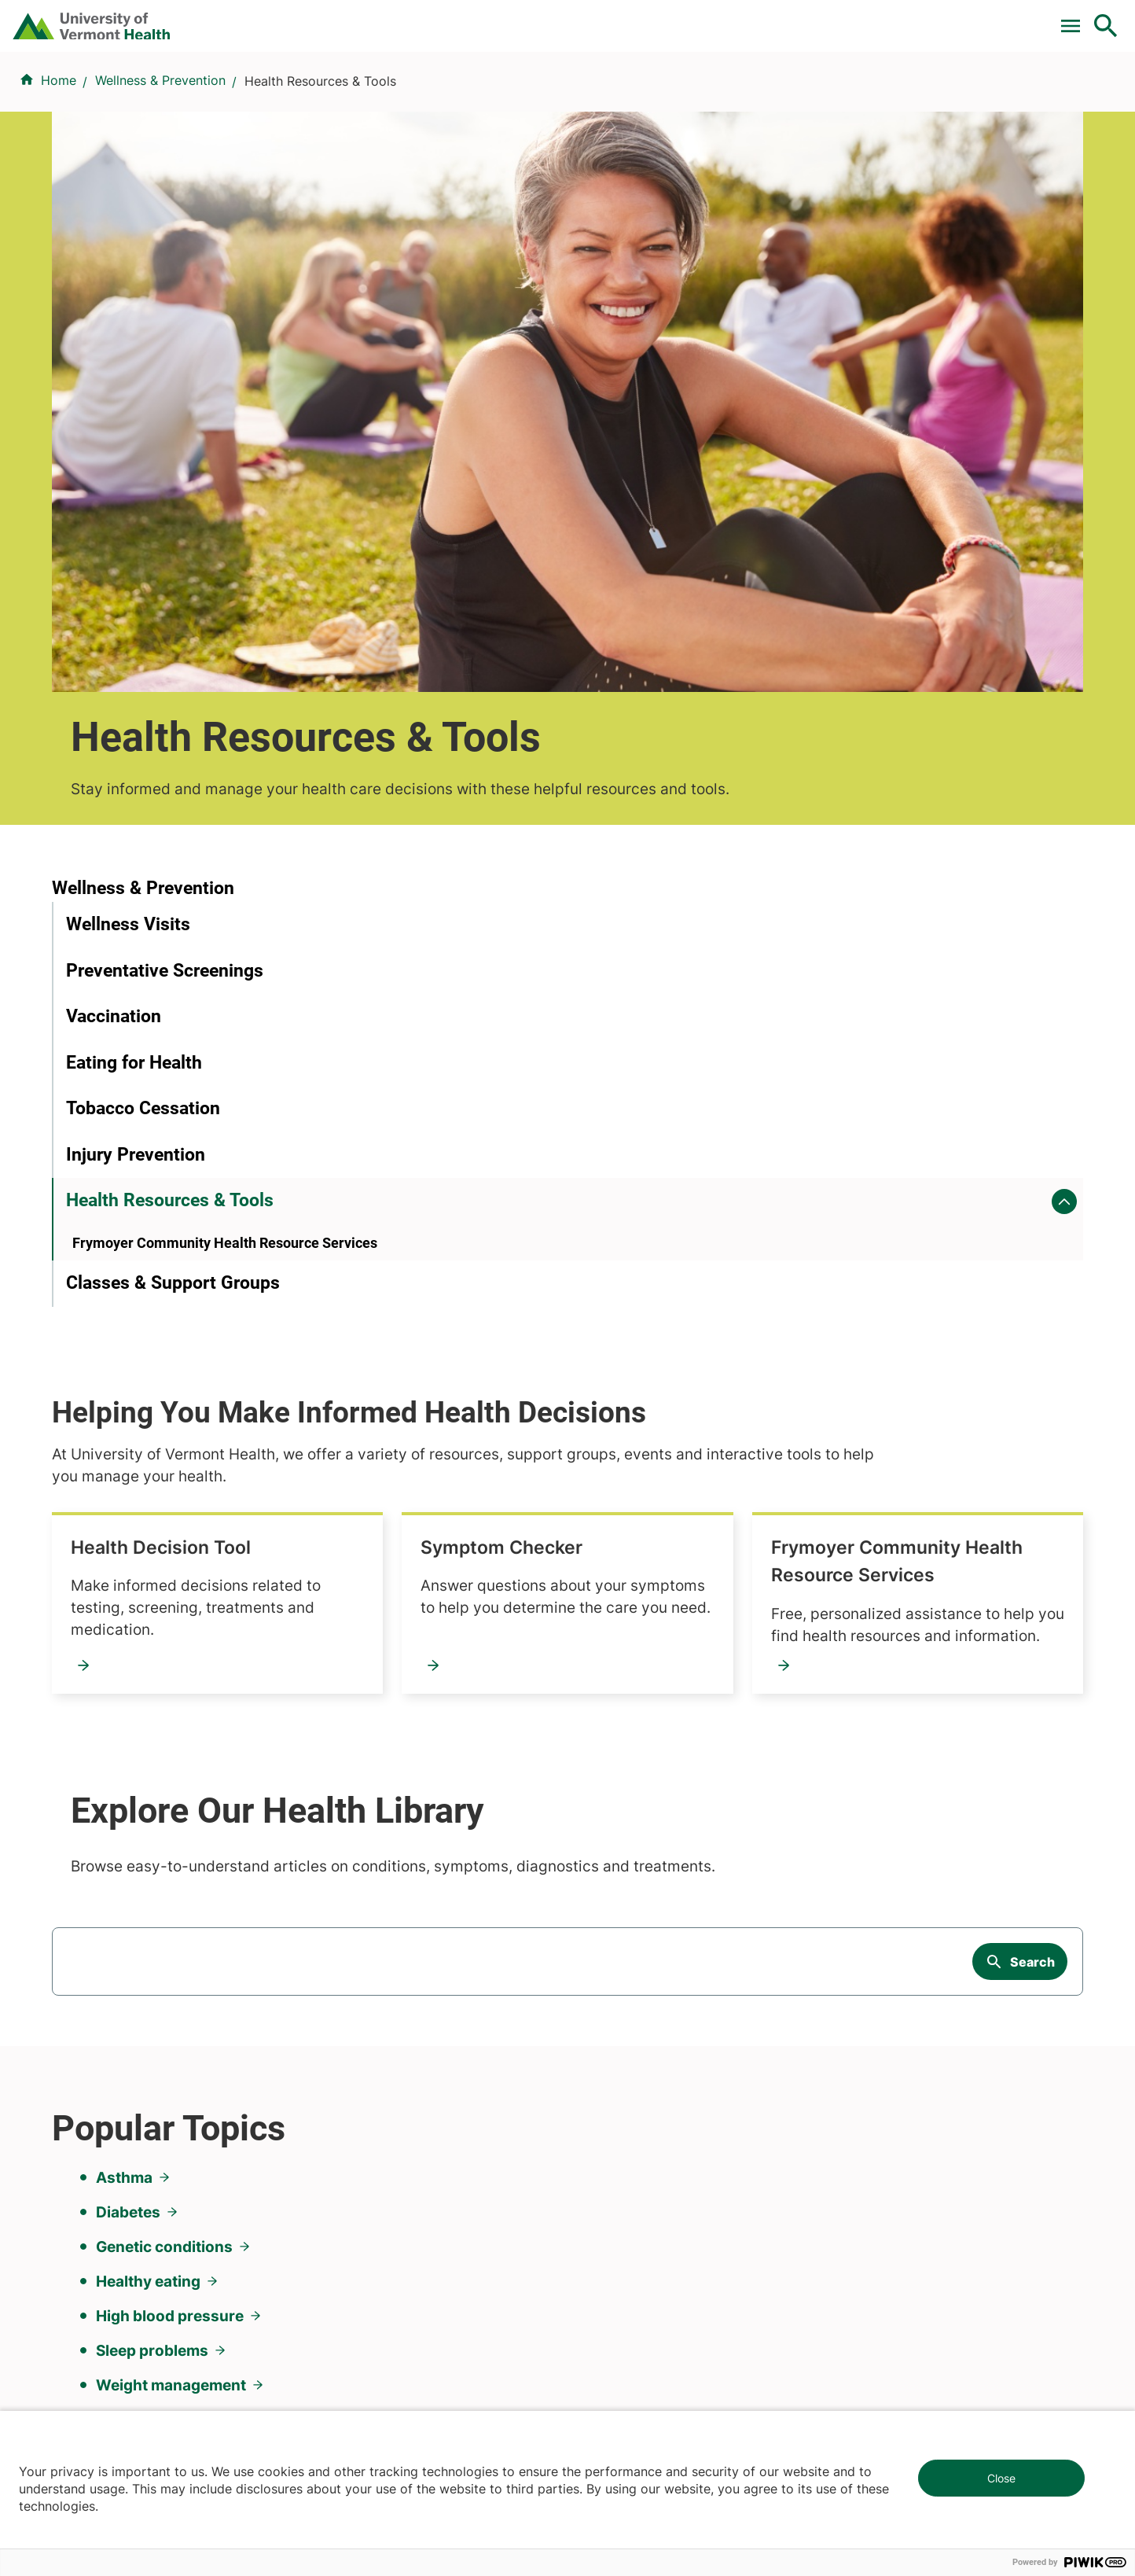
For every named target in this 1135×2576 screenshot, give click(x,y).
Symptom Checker (849, 717)
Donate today (905, 2063)
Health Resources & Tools (170, 877)
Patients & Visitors (840, 96)
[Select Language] (946, 17)
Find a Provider (395, 96)
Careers (848, 18)
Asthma (124, 1531)
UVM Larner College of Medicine (419, 1962)
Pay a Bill (411, 18)
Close (1001, 2478)
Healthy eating (148, 1635)
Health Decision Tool (505, 717)
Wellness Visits (128, 601)
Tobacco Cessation (143, 785)
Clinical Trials (505, 18)
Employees (609, 2075)
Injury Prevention (135, 831)
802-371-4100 (625, 2341)
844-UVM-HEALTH (150, 2028)
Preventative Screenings (164, 647)
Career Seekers (622, 1990)
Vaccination (113, 693)
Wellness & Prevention (160, 174)
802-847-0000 (96, 2341)
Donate (775, 18)
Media (595, 2047)
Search (1032, 1328)
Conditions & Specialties (564, 96)
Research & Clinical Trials (396, 1933)
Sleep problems (152, 1704)
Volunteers (608, 1962)
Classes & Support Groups (173, 987)
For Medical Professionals (649, 18)
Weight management (171, 1739)
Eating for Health (134, 739)
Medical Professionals (642, 2018)
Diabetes (128, 1566)
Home (58, 174)
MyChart (1077, 18)
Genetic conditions (164, 1601)
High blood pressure (170, 1670)
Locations (713, 96)
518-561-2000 (891, 2341)
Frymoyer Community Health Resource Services (541, 928)
